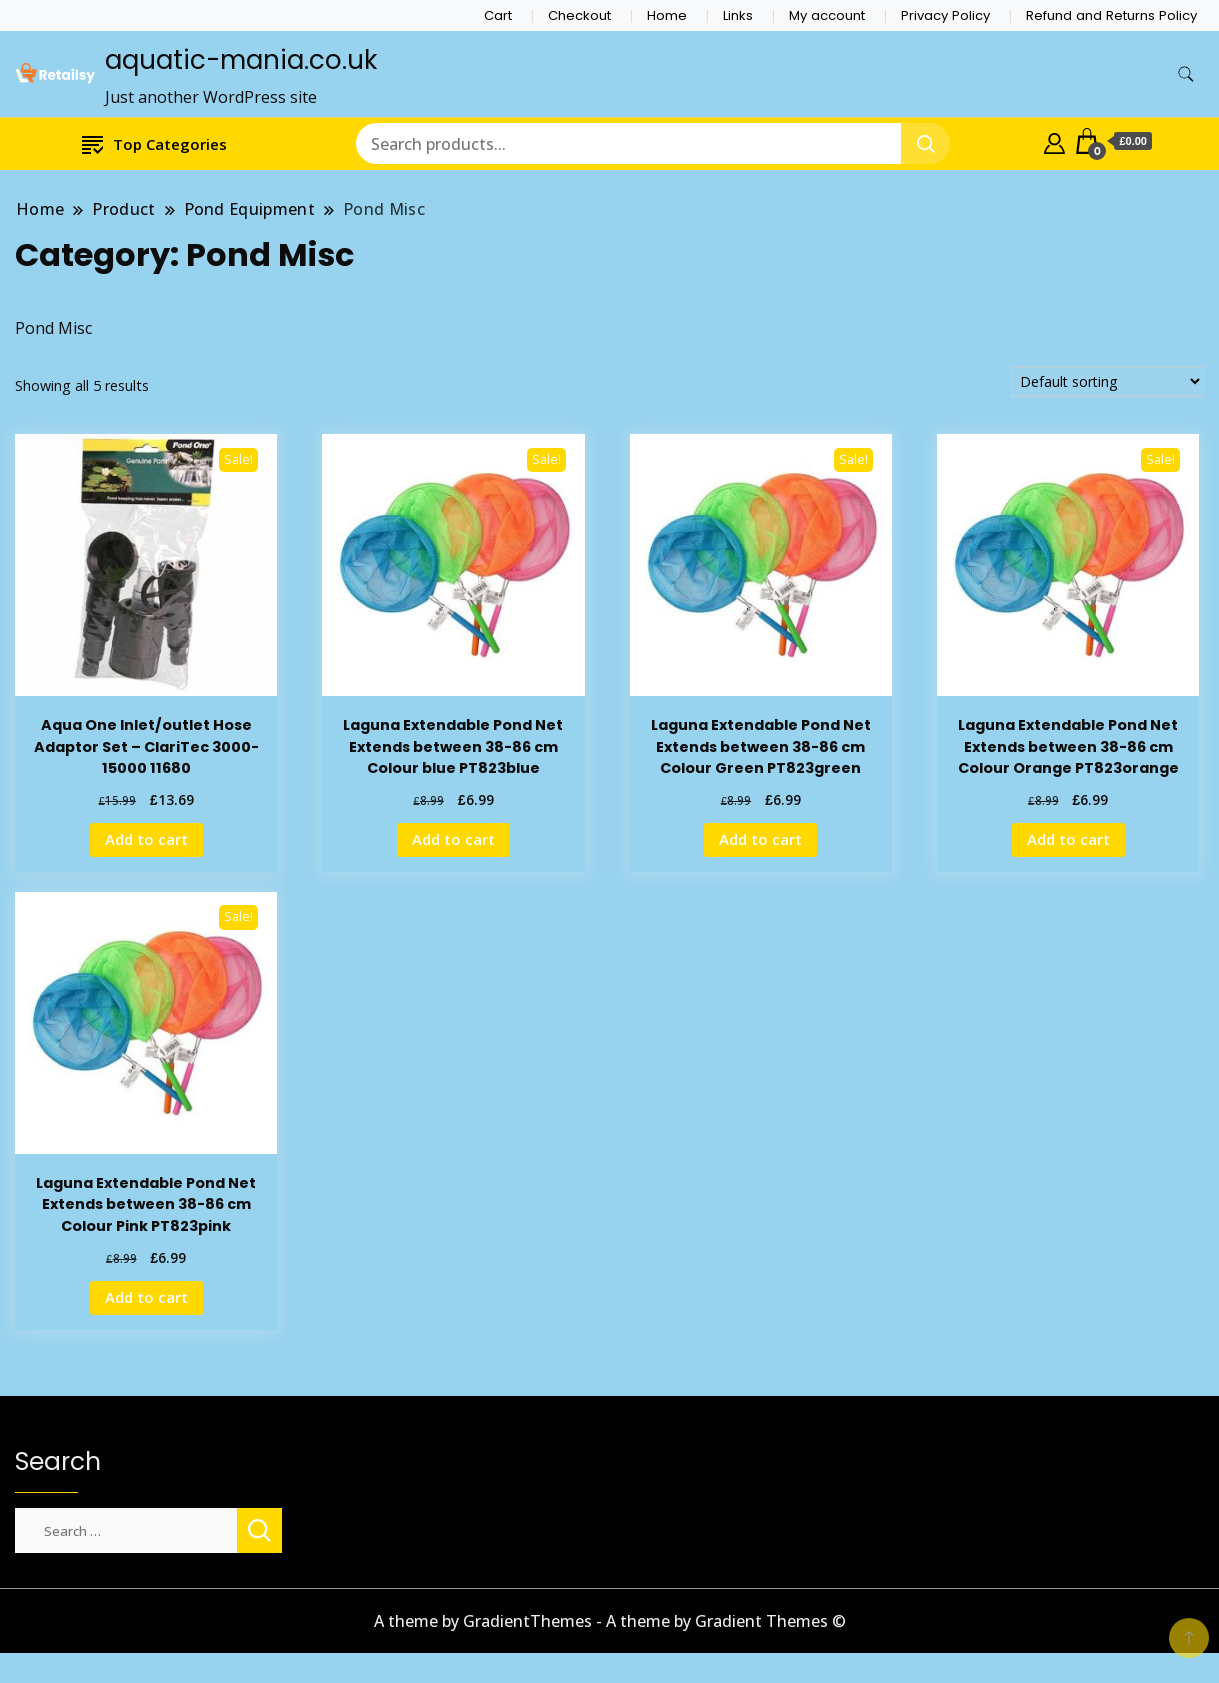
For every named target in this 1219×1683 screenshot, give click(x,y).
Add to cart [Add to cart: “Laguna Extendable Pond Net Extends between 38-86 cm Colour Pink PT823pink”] (146, 1297)
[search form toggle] (1186, 74)
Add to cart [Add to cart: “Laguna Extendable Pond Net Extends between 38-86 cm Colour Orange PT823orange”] (1068, 839)
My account (827, 15)
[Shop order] (1107, 381)
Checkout (579, 15)
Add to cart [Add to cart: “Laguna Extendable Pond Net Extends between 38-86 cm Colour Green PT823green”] (760, 839)
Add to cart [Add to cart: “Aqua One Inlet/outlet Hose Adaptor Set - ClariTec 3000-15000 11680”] (146, 839)
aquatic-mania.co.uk (241, 60)
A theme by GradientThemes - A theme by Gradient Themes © (610, 1621)
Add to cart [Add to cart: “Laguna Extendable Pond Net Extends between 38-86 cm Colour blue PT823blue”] (453, 839)
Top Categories (154, 143)
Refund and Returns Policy (1111, 15)
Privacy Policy (945, 15)
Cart (498, 15)
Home (667, 15)
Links (738, 15)
